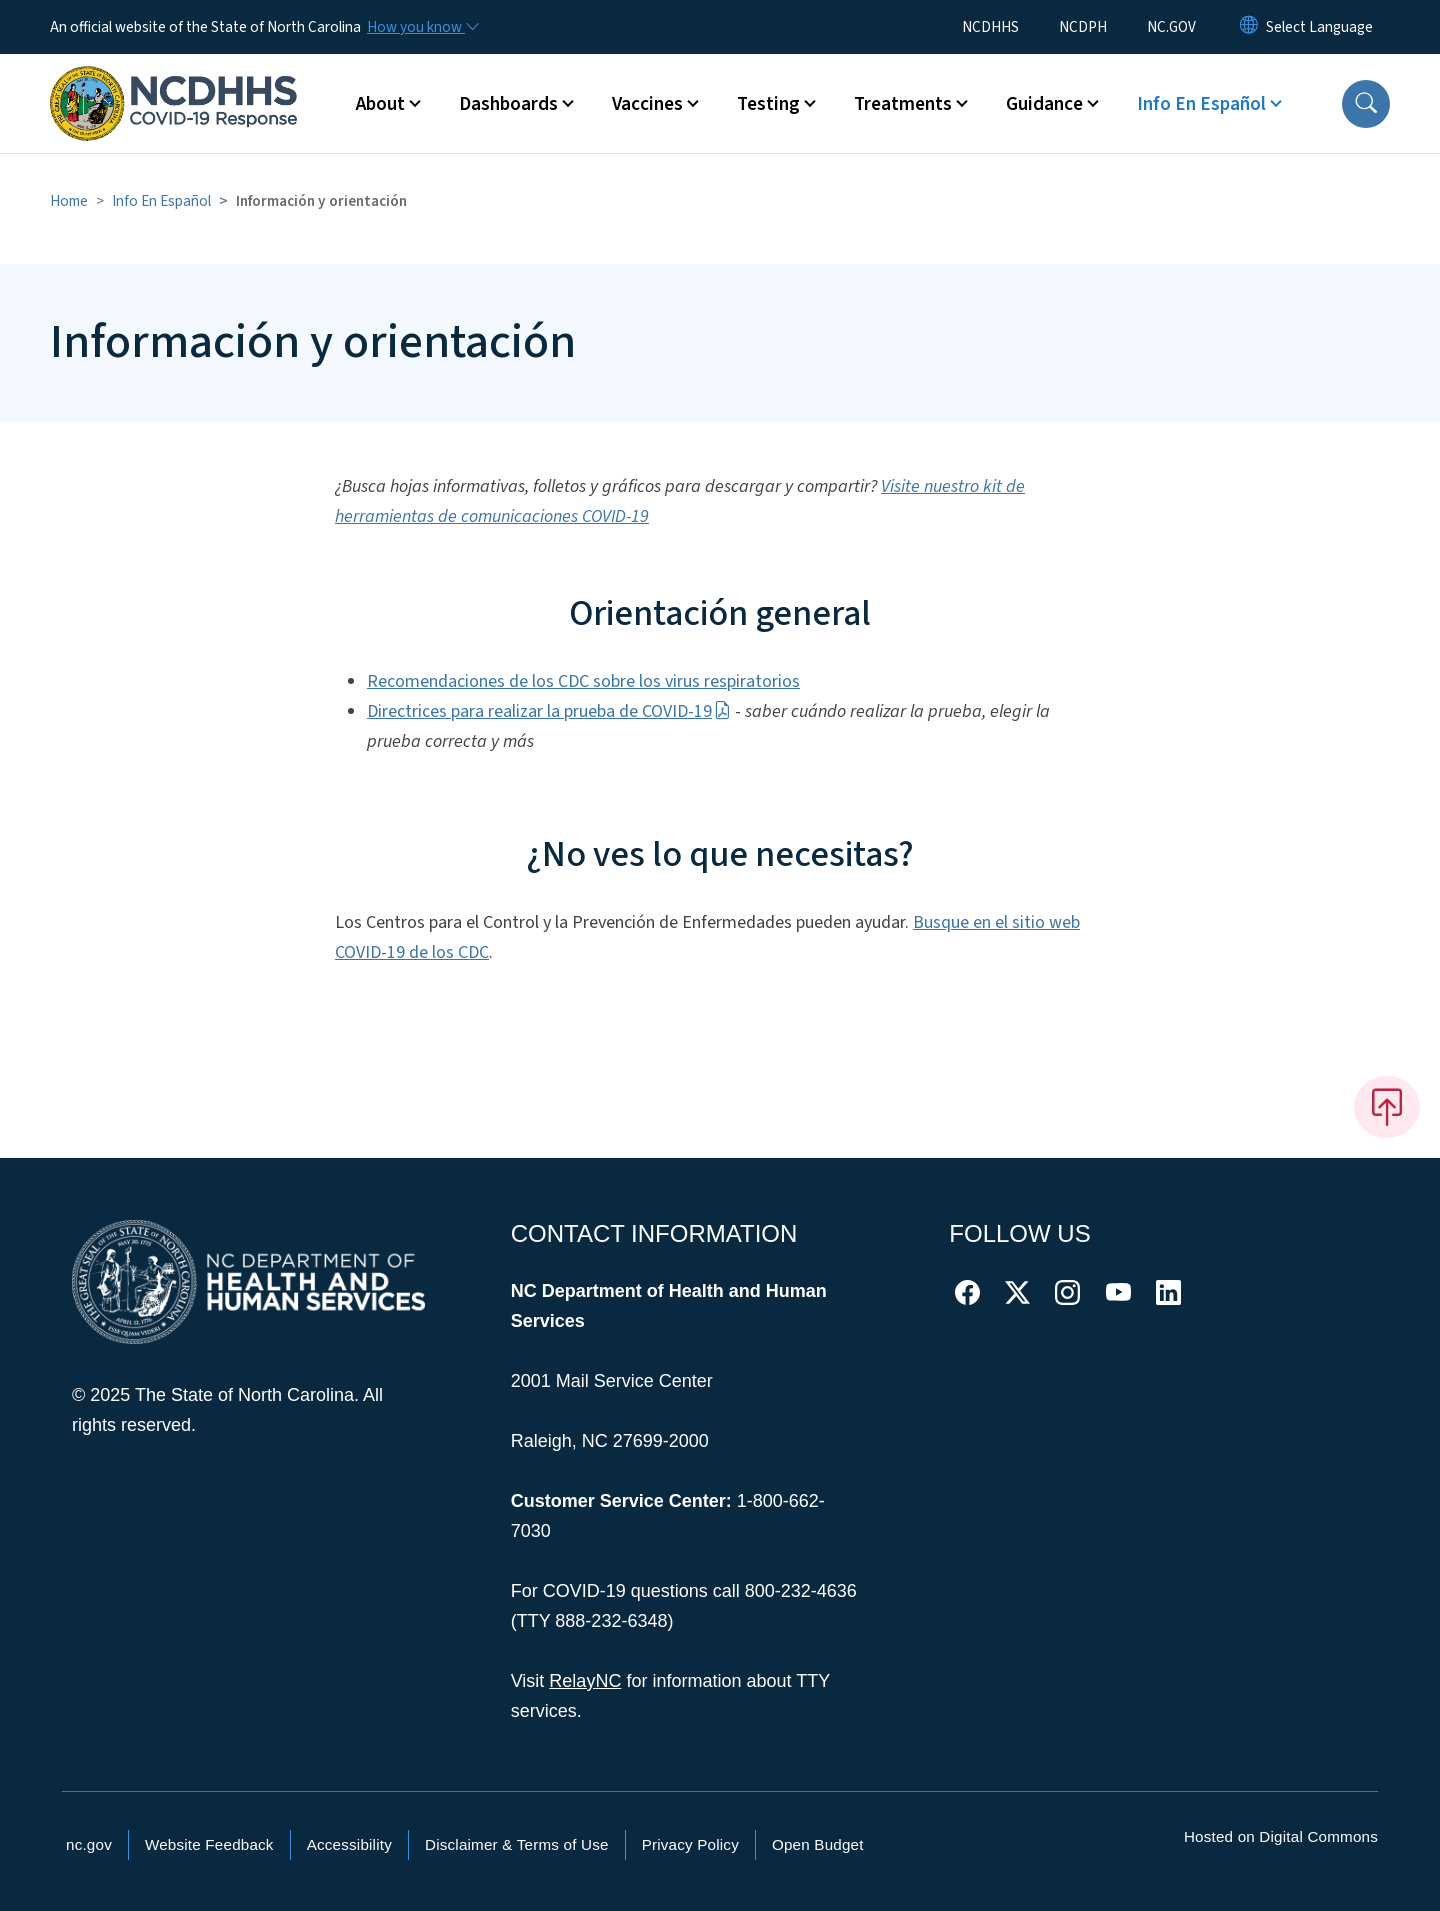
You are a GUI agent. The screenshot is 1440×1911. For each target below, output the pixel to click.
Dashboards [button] (508, 104)
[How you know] (422, 27)
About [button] (380, 104)
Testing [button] (768, 104)
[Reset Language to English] (1249, 27)
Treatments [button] (903, 104)
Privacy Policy (690, 1844)
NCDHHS (990, 27)
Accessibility (349, 1844)
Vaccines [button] (647, 104)
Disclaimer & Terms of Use (517, 1844)
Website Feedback (209, 1844)
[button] (1366, 104)
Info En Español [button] (1201, 104)
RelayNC (585, 1681)
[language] (1319, 27)
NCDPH (1083, 27)
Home (69, 201)
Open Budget (818, 1844)
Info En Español (161, 201)
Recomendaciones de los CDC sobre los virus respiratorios (583, 681)
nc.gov (89, 1844)
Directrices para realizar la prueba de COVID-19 (549, 711)
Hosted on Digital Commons (1281, 1836)
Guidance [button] (1044, 104)
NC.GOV (1171, 27)
